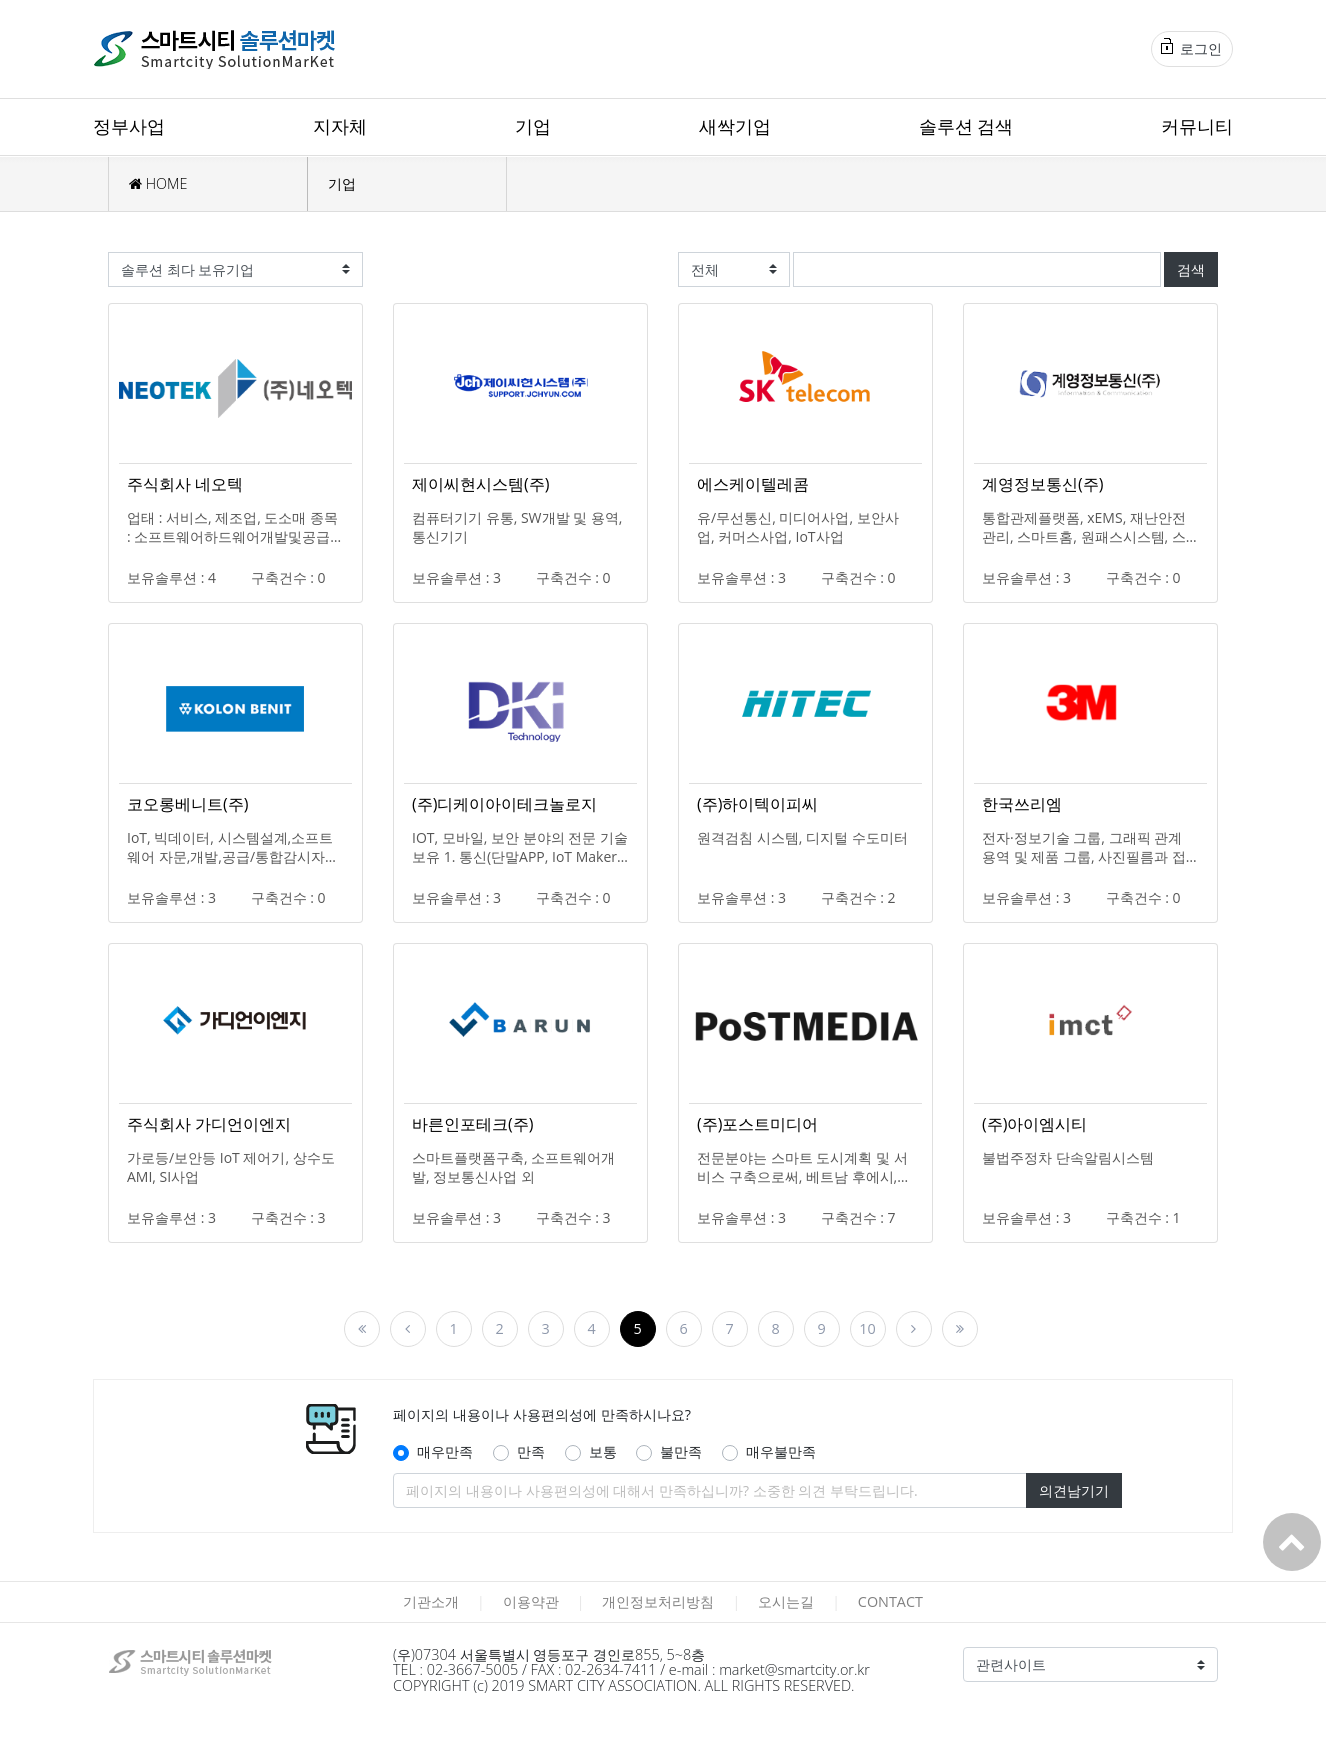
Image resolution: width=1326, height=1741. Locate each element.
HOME (158, 183)
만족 (531, 1451)
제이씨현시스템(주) (480, 484)
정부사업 (129, 126)
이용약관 (531, 1601)
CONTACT (890, 1601)
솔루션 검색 (966, 126)
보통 (603, 1451)
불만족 (681, 1451)
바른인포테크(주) (472, 1124)
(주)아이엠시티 (1034, 1124)
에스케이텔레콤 (753, 484)
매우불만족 (781, 1451)
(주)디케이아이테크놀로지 (504, 804)
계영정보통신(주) (1042, 484)
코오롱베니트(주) (187, 804)
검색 (1191, 269)
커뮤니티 (1197, 126)
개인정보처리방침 (658, 1601)
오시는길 (786, 1601)
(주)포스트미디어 (757, 1124)
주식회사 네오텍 (185, 484)
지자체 (340, 126)
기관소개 (431, 1601)
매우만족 (445, 1451)
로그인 (1191, 48)
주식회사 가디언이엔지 (209, 1124)
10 (867, 1328)
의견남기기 (1074, 1490)
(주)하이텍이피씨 (757, 804)
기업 (533, 126)
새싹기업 (735, 126)
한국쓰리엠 (1022, 804)
